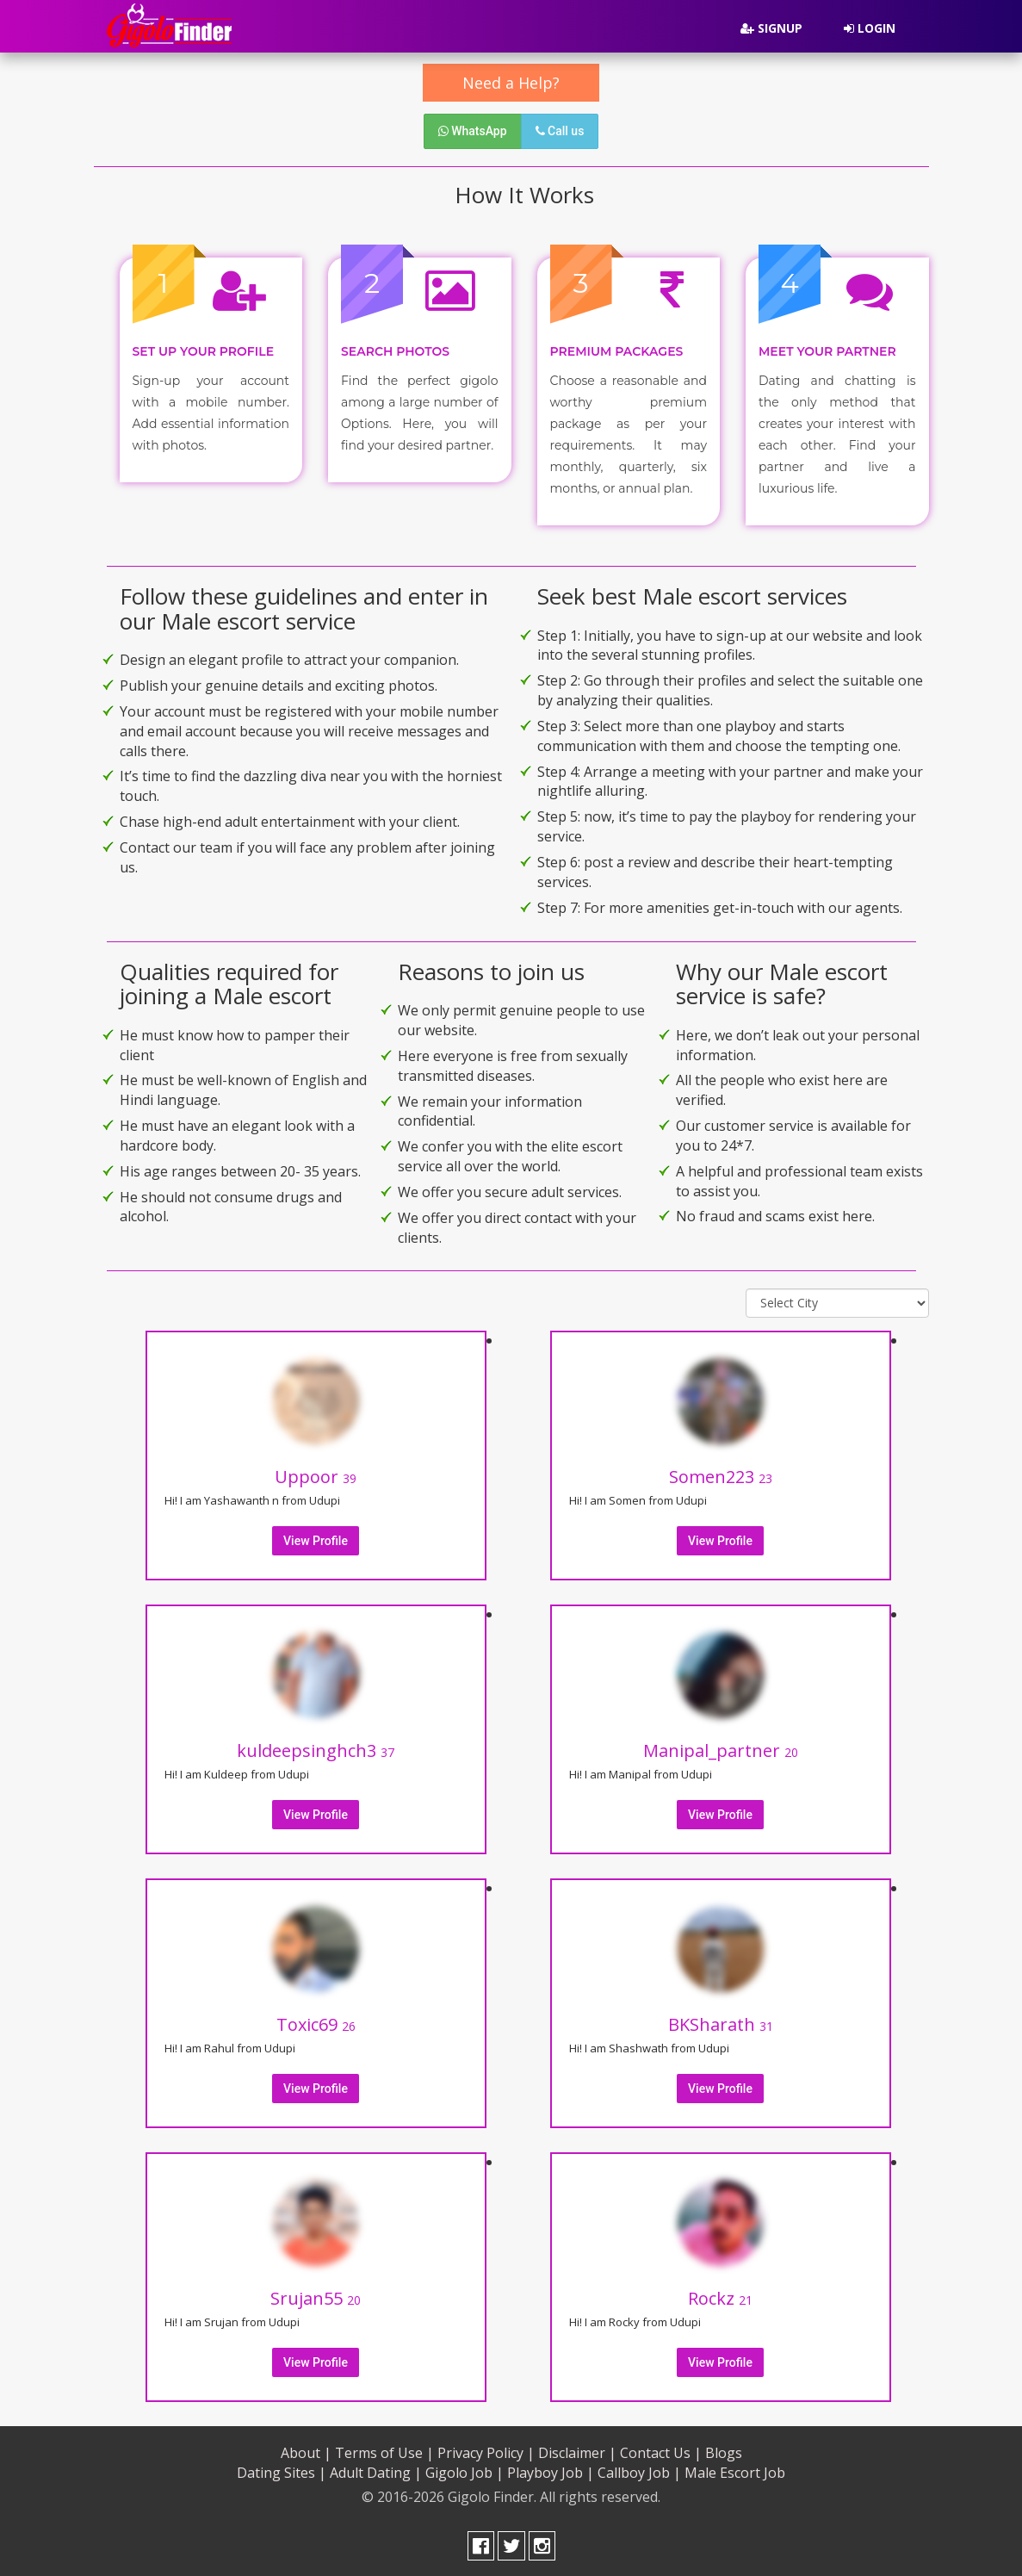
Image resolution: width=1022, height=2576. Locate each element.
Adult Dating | (376, 2470)
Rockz (720, 2296)
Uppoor (315, 1475)
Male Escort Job (734, 2470)
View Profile (315, 1539)
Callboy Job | (639, 2470)
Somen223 (720, 1475)
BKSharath (720, 2022)
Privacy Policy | (486, 2451)
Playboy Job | (550, 2470)
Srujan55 (315, 2296)
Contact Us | (661, 2451)
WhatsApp (472, 131)
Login (869, 28)
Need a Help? (511, 82)
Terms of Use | (384, 2451)
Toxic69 (316, 2022)
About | (306, 2451)
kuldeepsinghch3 (315, 1748)
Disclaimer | (577, 2451)
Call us (560, 131)
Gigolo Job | (464, 2470)
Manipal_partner (720, 1748)
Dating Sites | (281, 2470)
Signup (771, 28)
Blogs (723, 2451)
